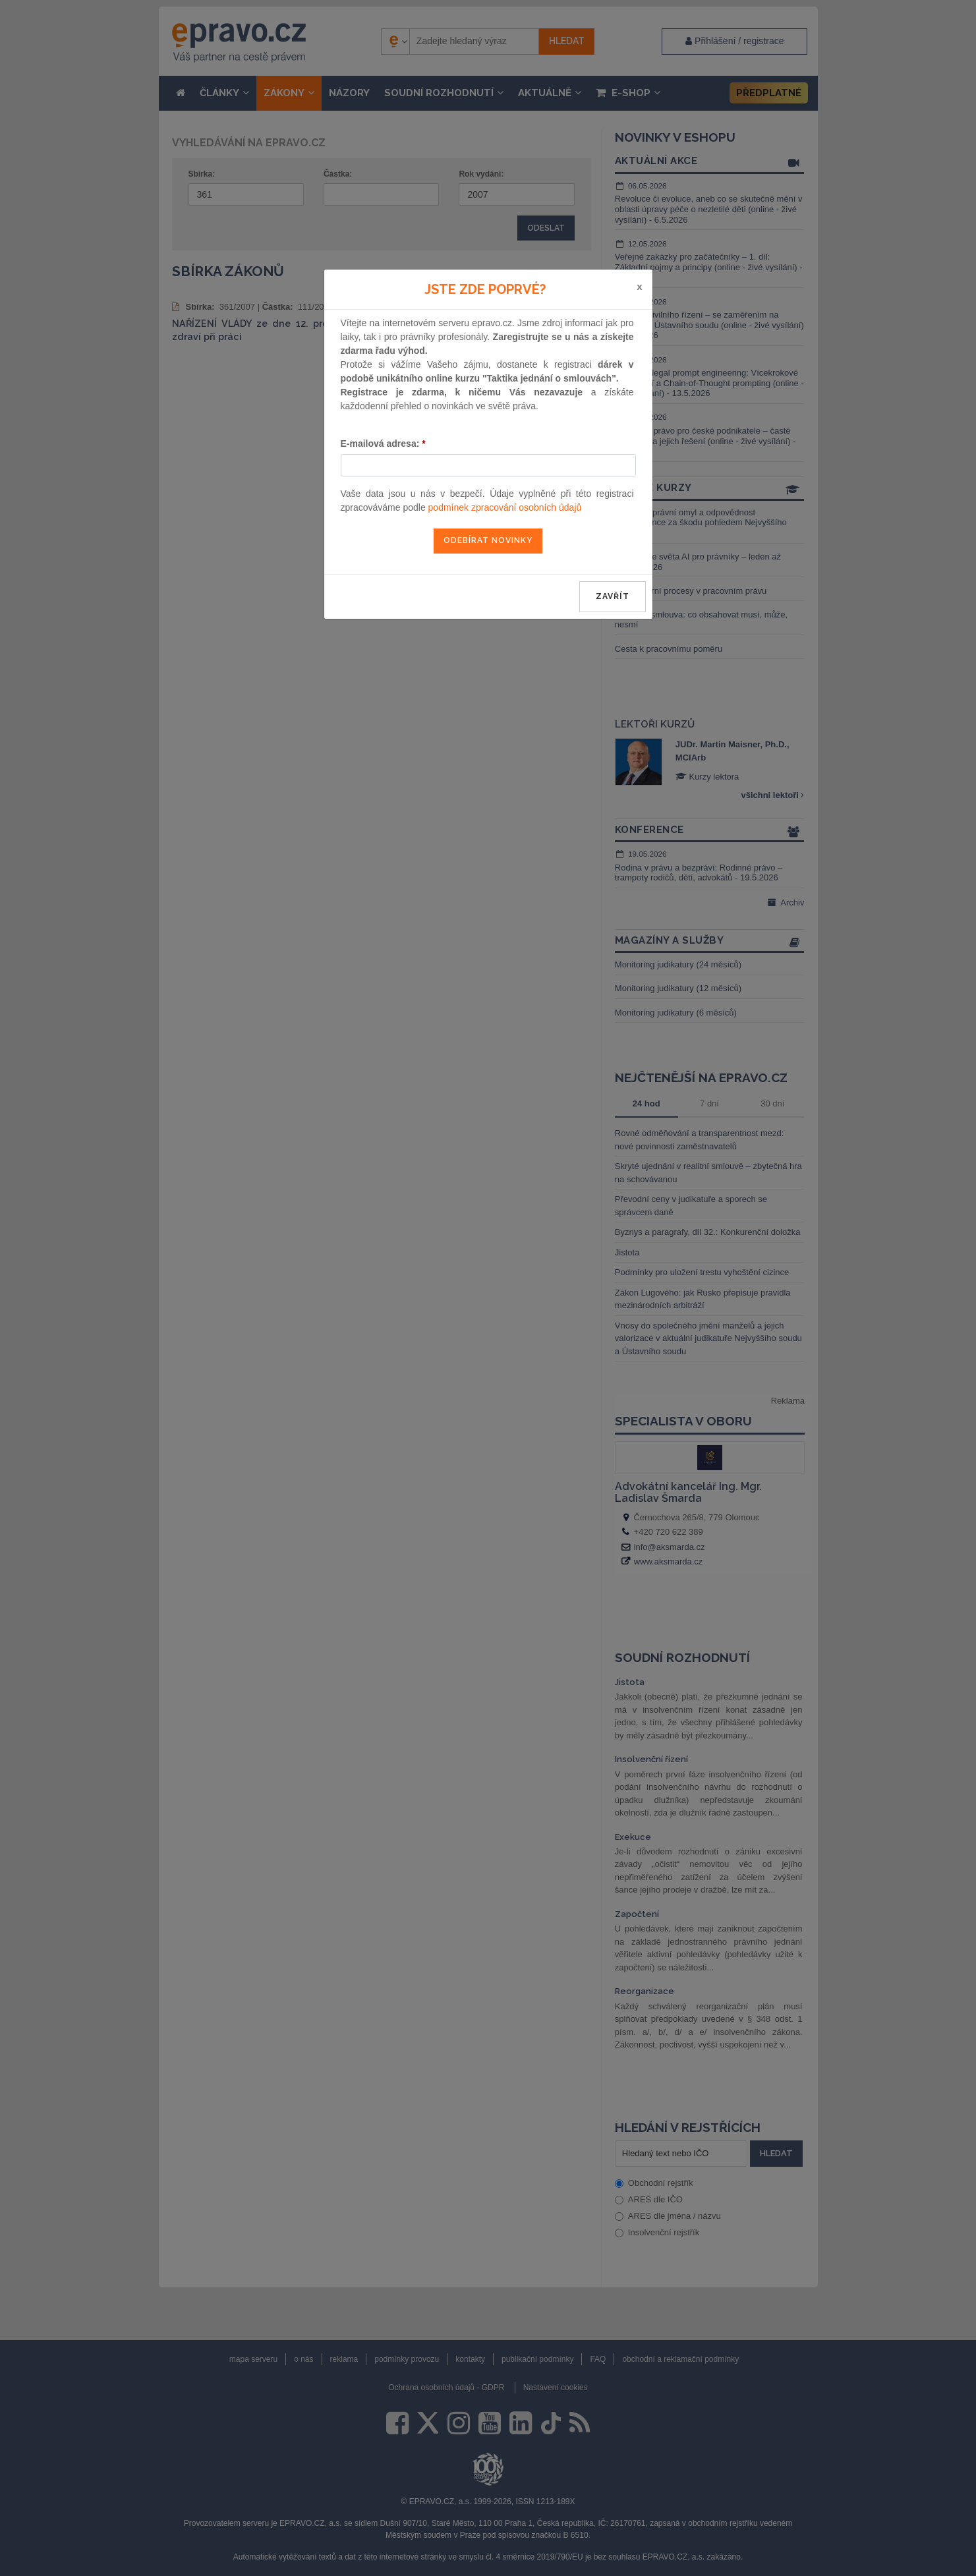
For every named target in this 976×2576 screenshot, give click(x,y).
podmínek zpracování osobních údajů (505, 507)
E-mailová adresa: (383, 443)
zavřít (612, 596)
